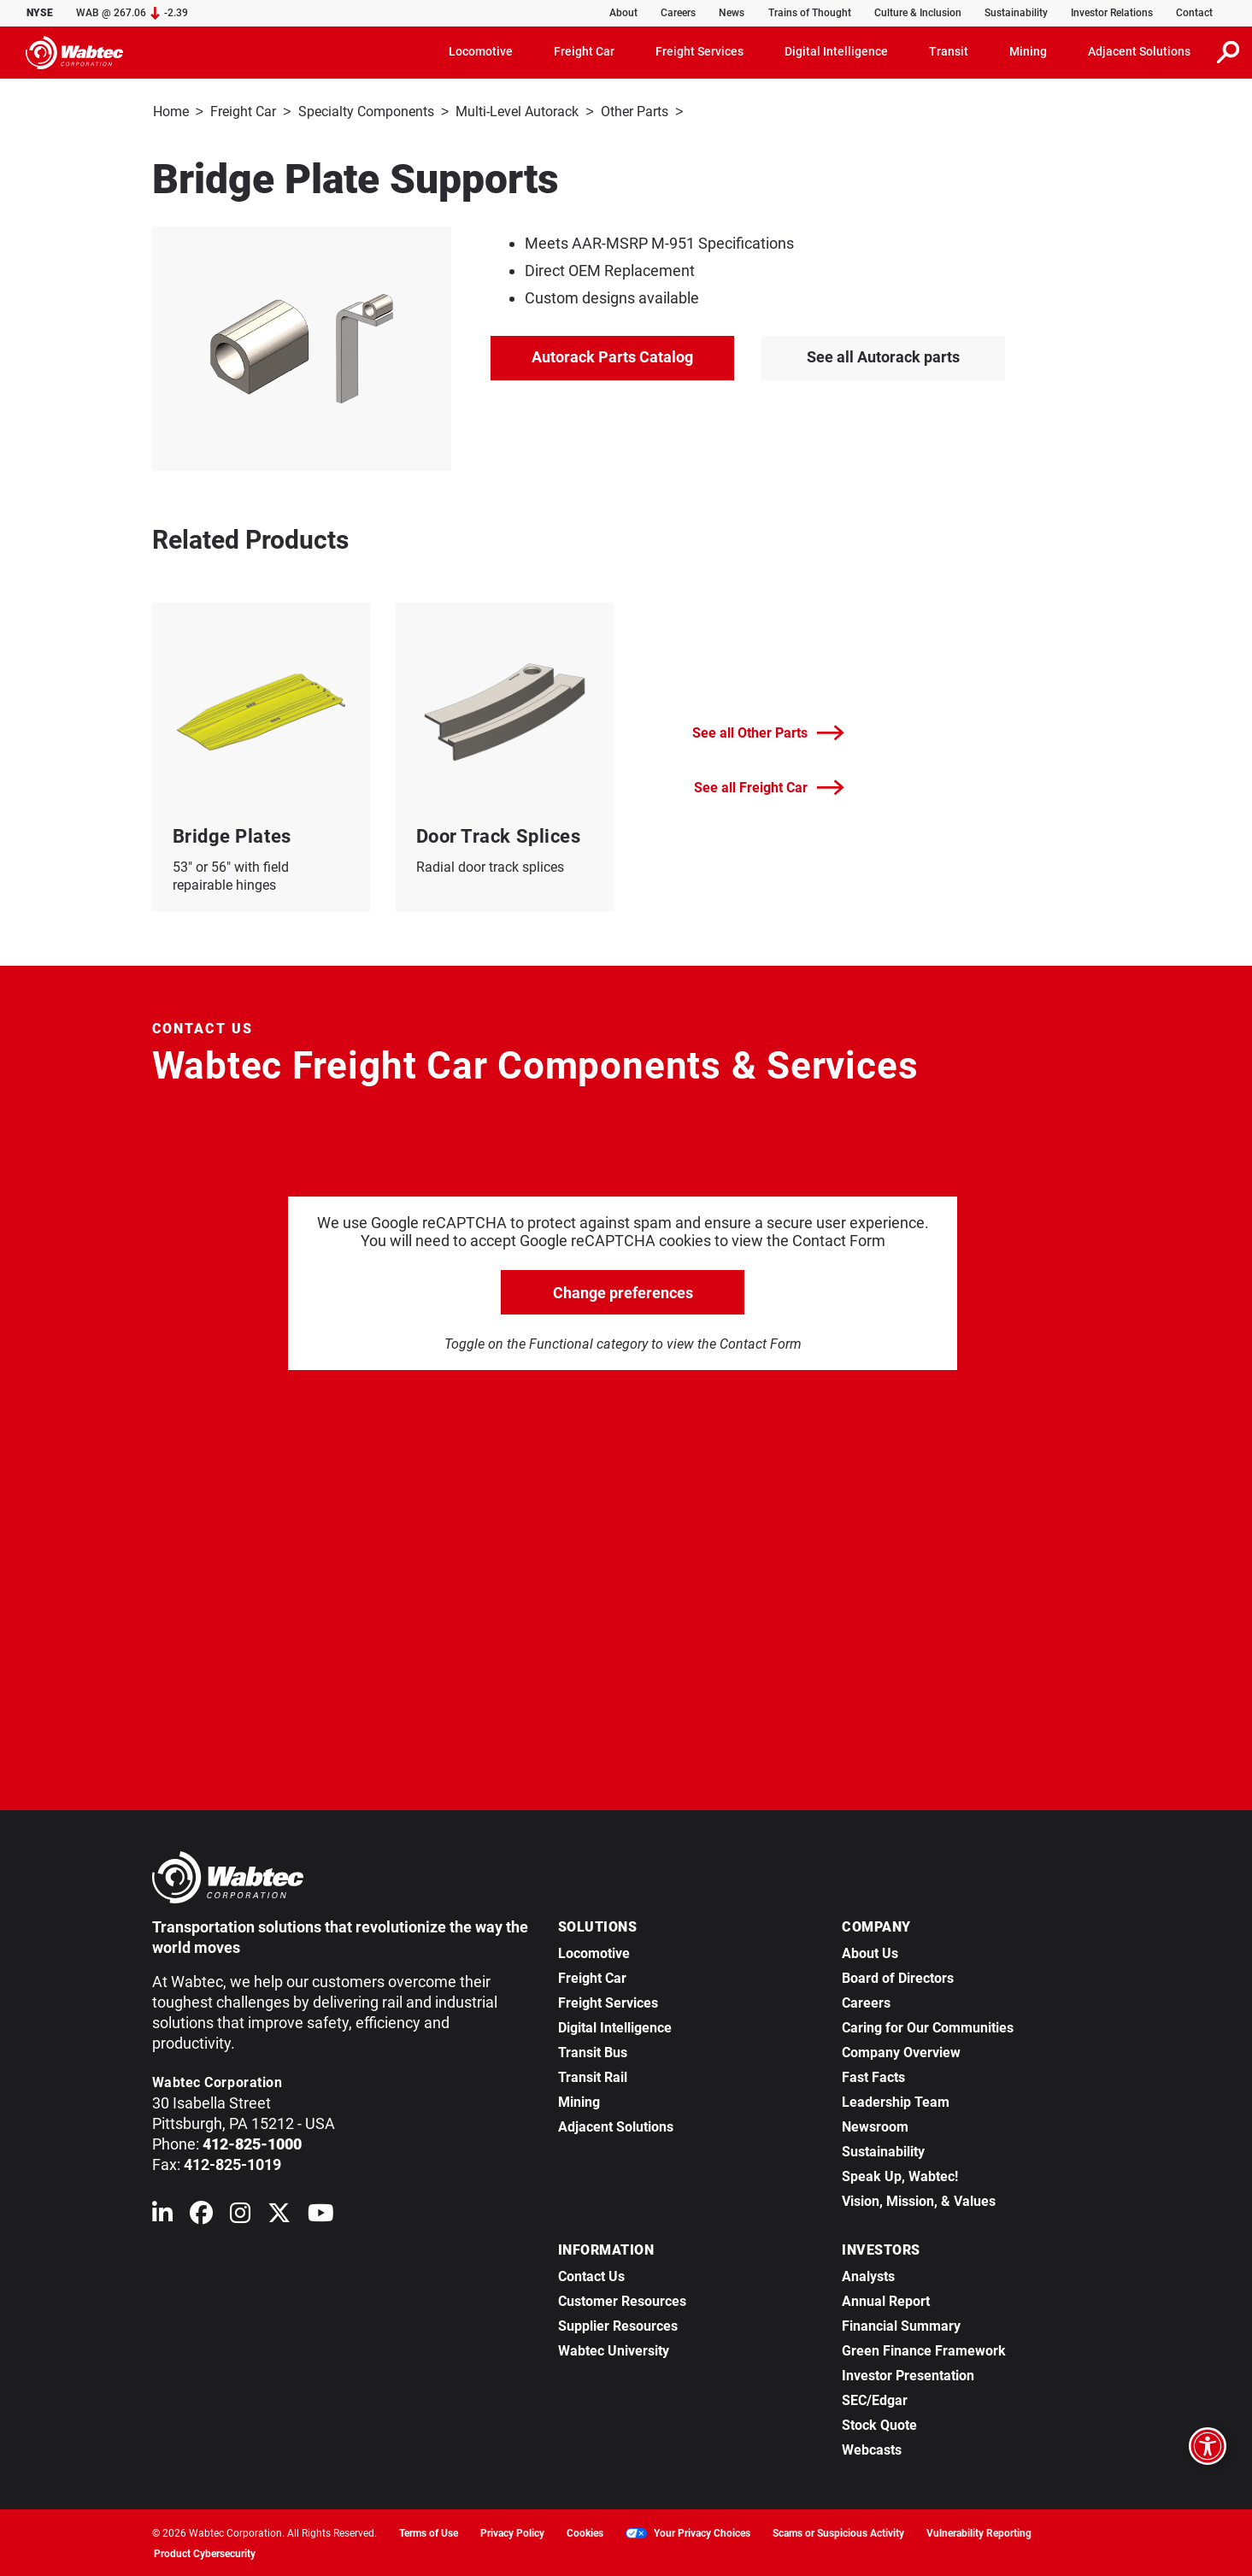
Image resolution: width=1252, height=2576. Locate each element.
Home (171, 111)
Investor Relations (1112, 13)
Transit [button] (948, 51)
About (623, 13)
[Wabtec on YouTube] (321, 2215)
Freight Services (608, 2001)
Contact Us (591, 2275)
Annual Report (886, 2299)
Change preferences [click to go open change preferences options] (623, 1291)
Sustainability (1016, 13)
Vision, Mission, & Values (919, 2199)
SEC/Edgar (875, 2399)
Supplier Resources (618, 2324)
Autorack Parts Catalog (612, 355)
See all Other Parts (768, 731)
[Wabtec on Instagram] (240, 2215)
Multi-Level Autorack (517, 111)
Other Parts (634, 111)
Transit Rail (592, 2075)
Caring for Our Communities (928, 2026)
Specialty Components (366, 111)
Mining (579, 2100)
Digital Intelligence (615, 2026)
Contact (1194, 13)
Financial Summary (901, 2324)
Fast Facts (873, 2075)
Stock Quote (879, 2423)
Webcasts (872, 2448)
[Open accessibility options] (1207, 2446)
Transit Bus (592, 2051)
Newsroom (875, 2125)
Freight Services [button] (699, 51)
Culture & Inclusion (917, 13)
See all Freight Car (769, 786)
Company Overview (901, 2051)
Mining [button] (1028, 51)
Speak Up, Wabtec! (900, 2175)
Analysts (868, 2275)
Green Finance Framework (924, 2349)
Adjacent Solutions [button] (1139, 51)
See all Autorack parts (883, 355)
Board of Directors (898, 1976)
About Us (870, 1952)
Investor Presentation (908, 2374)
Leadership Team (895, 2100)
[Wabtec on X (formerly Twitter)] (279, 2215)
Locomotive (594, 1952)
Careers (678, 13)
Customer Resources (622, 2299)
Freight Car (243, 111)
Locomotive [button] (481, 51)
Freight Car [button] (584, 51)
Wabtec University (613, 2349)
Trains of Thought (809, 13)
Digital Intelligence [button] (836, 51)
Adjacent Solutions (615, 2125)
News (731, 13)
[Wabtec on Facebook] (201, 2215)
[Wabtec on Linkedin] (162, 2215)
